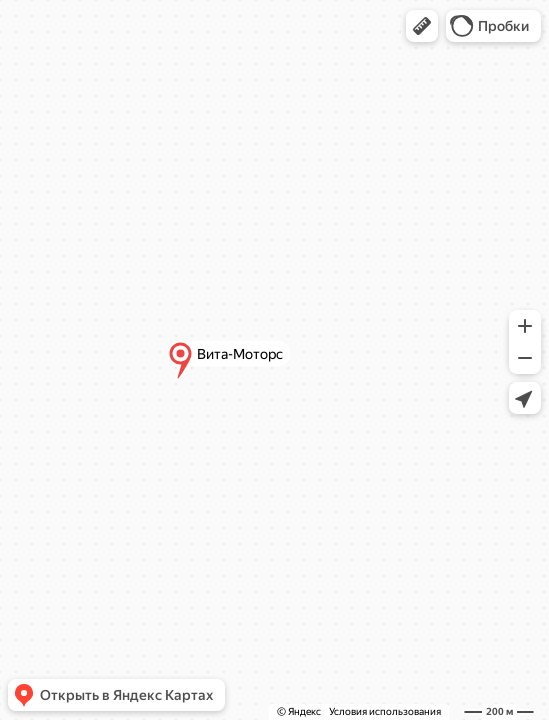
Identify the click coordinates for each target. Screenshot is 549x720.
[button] (422, 26)
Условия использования (385, 711)
